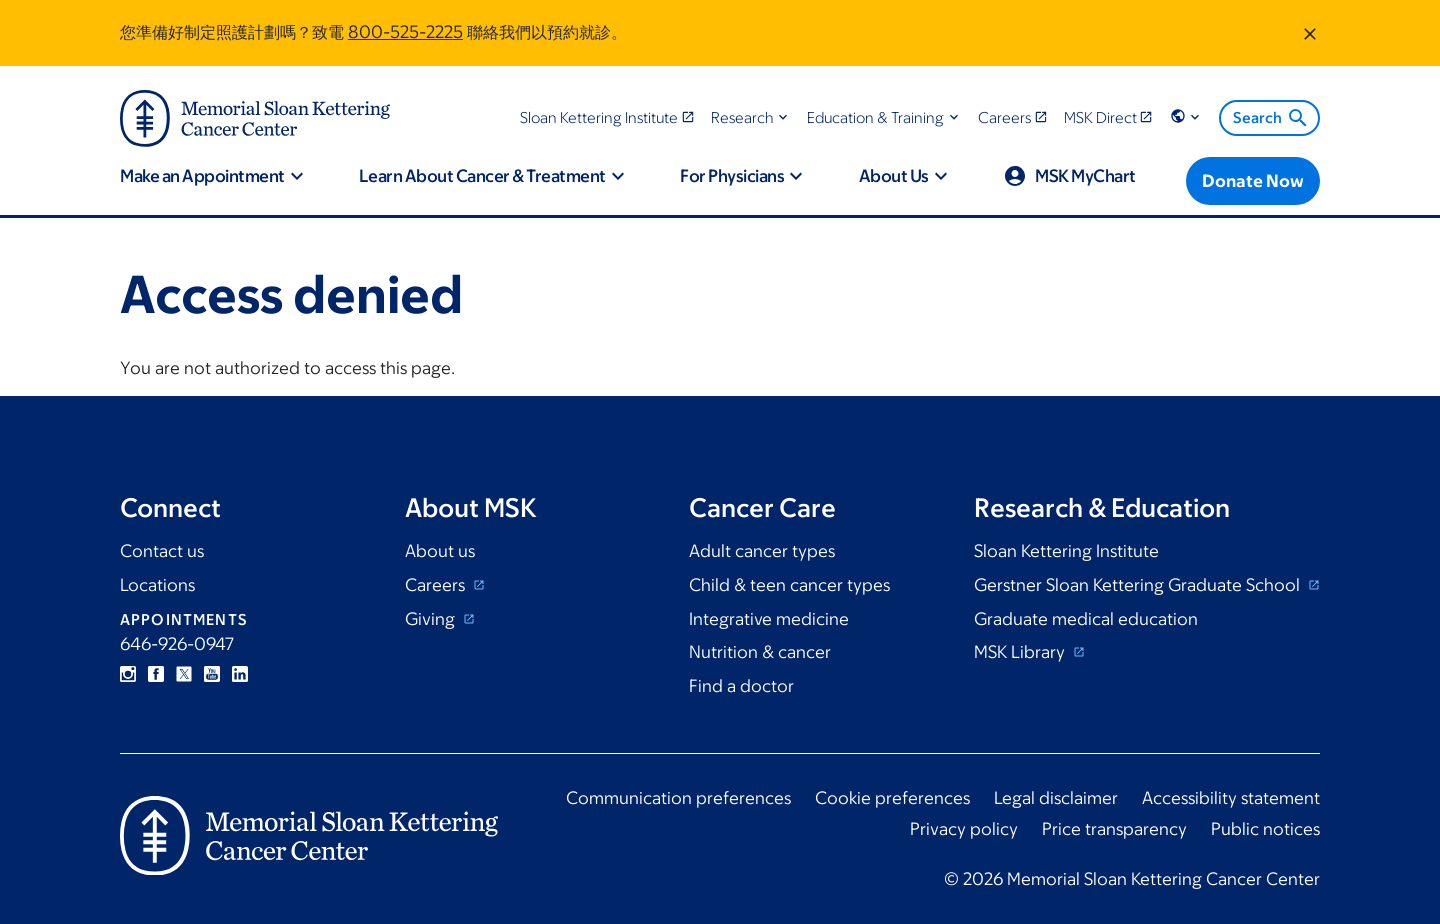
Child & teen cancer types (789, 585)
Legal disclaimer (1056, 798)
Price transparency (1114, 829)
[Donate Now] (1253, 181)
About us (440, 551)
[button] (751, 117)
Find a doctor (741, 686)
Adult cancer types (762, 551)
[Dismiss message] (1310, 33)
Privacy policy (964, 829)
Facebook (156, 674)
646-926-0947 (177, 644)
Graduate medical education (1086, 619)
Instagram (128, 674)
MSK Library (1021, 652)
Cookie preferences (892, 798)
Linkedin (240, 674)
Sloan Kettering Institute (1066, 551)
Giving (432, 619)
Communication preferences (678, 798)
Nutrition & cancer (760, 652)
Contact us (162, 551)
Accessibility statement (1231, 798)
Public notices (1265, 829)
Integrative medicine (769, 619)
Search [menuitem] (1271, 118)
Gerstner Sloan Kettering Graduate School (1139, 585)
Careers (437, 585)
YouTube (212, 674)
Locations (157, 585)
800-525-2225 (405, 32)
